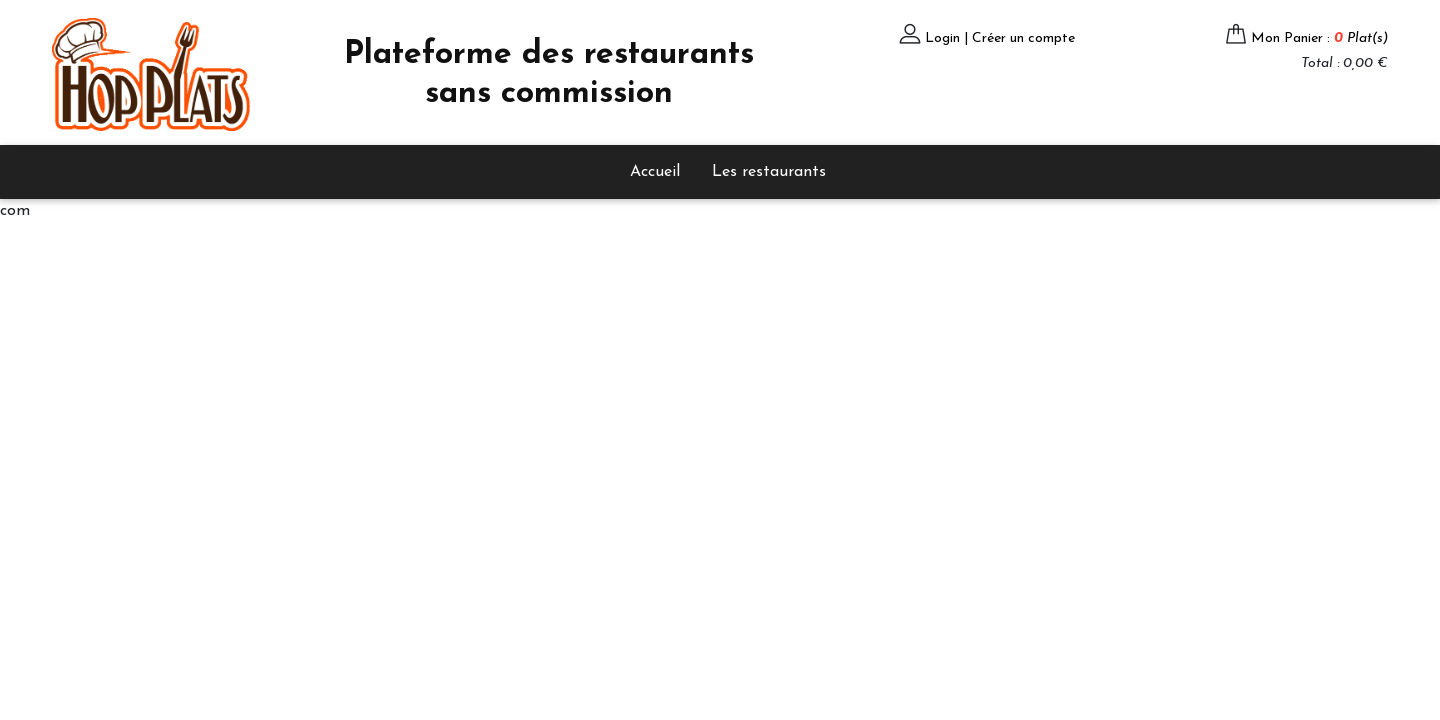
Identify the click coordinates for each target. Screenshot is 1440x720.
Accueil (655, 172)
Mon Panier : (1319, 38)
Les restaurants (769, 172)
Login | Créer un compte (1000, 38)
